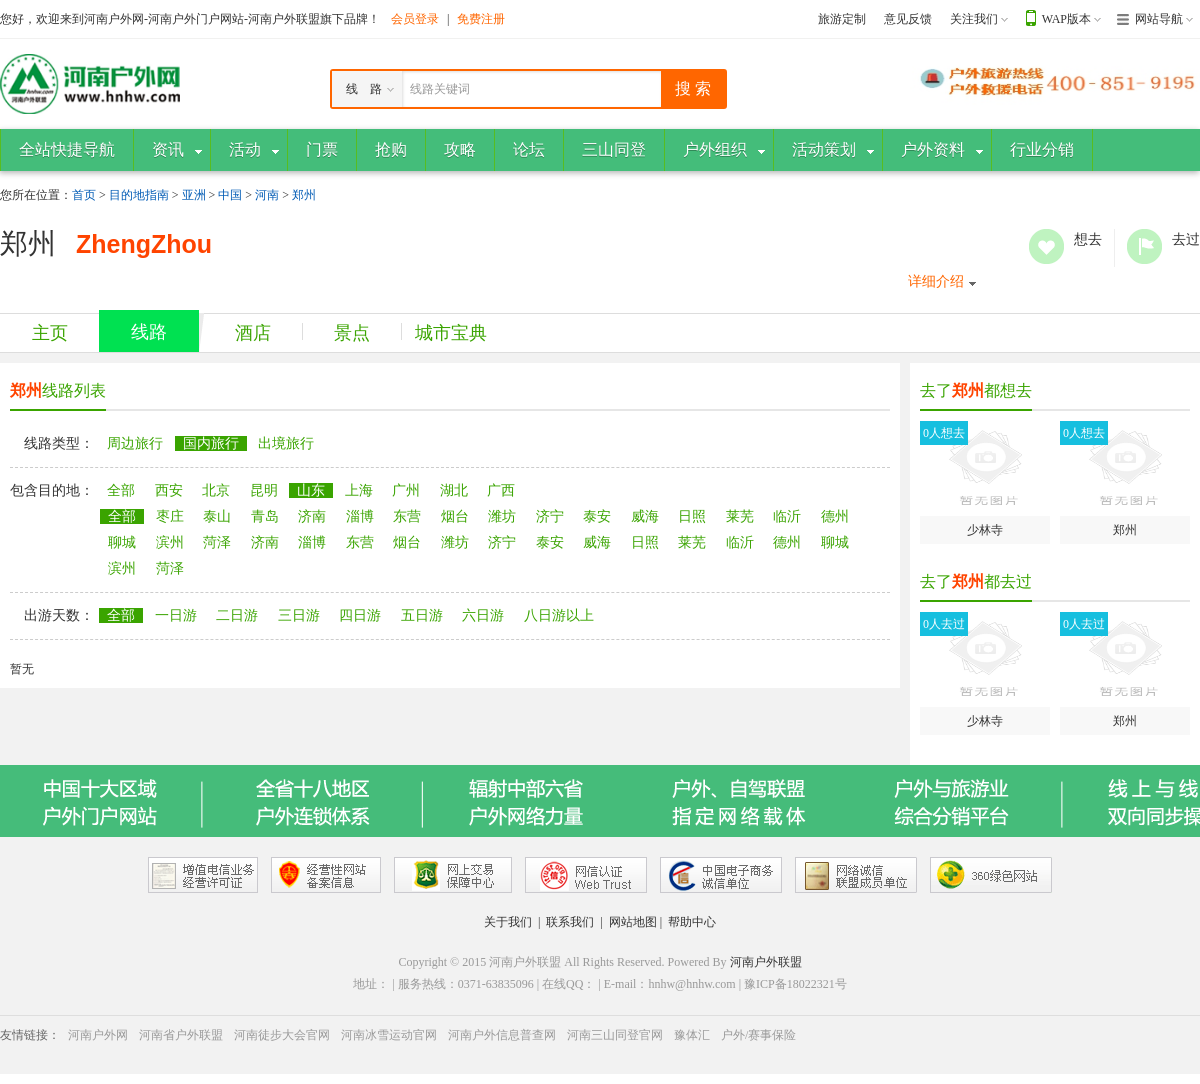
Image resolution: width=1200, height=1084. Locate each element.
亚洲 (194, 195)
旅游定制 (842, 19)
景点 (352, 333)
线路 (149, 332)
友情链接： (30, 1035)
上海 (359, 490)
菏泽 (217, 542)
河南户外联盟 (766, 962)
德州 (835, 516)
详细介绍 (936, 281)
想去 (1046, 246)
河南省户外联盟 (181, 1035)
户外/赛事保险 (758, 1035)
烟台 (455, 516)
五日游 (422, 615)
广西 (501, 490)
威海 (645, 516)
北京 (216, 490)
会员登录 (415, 19)
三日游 (299, 615)
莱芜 (740, 516)
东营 (407, 516)
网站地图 (633, 922)
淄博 (360, 516)
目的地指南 (139, 195)
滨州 (170, 542)
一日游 (176, 615)
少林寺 (985, 479)
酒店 (253, 333)
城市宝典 (451, 333)
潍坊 (502, 516)
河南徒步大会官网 (282, 1035)
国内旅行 (211, 443)
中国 (230, 195)
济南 (312, 516)
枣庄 (170, 516)
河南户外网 (98, 1035)
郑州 (304, 195)
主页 (50, 333)
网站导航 (1159, 19)
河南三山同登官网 (615, 1035)
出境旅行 (286, 443)
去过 (1144, 246)
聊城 (122, 542)
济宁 (550, 516)
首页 (84, 195)
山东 (311, 490)
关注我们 (974, 19)
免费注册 (481, 19)
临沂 (787, 516)
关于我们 (508, 922)
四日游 (360, 615)
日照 (692, 516)
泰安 (597, 516)
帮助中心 (692, 922)
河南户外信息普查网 (502, 1035)
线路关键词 (440, 89)
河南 (267, 195)
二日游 (237, 615)
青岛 (265, 516)
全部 (121, 490)
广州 (406, 490)
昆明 (264, 490)
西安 (169, 490)
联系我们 (570, 922)
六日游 (483, 615)
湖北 (454, 490)
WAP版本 (1066, 19)
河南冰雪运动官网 (389, 1035)
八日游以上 (559, 615)
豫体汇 (692, 1035)
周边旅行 (135, 443)
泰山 (217, 516)
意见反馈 (908, 19)
